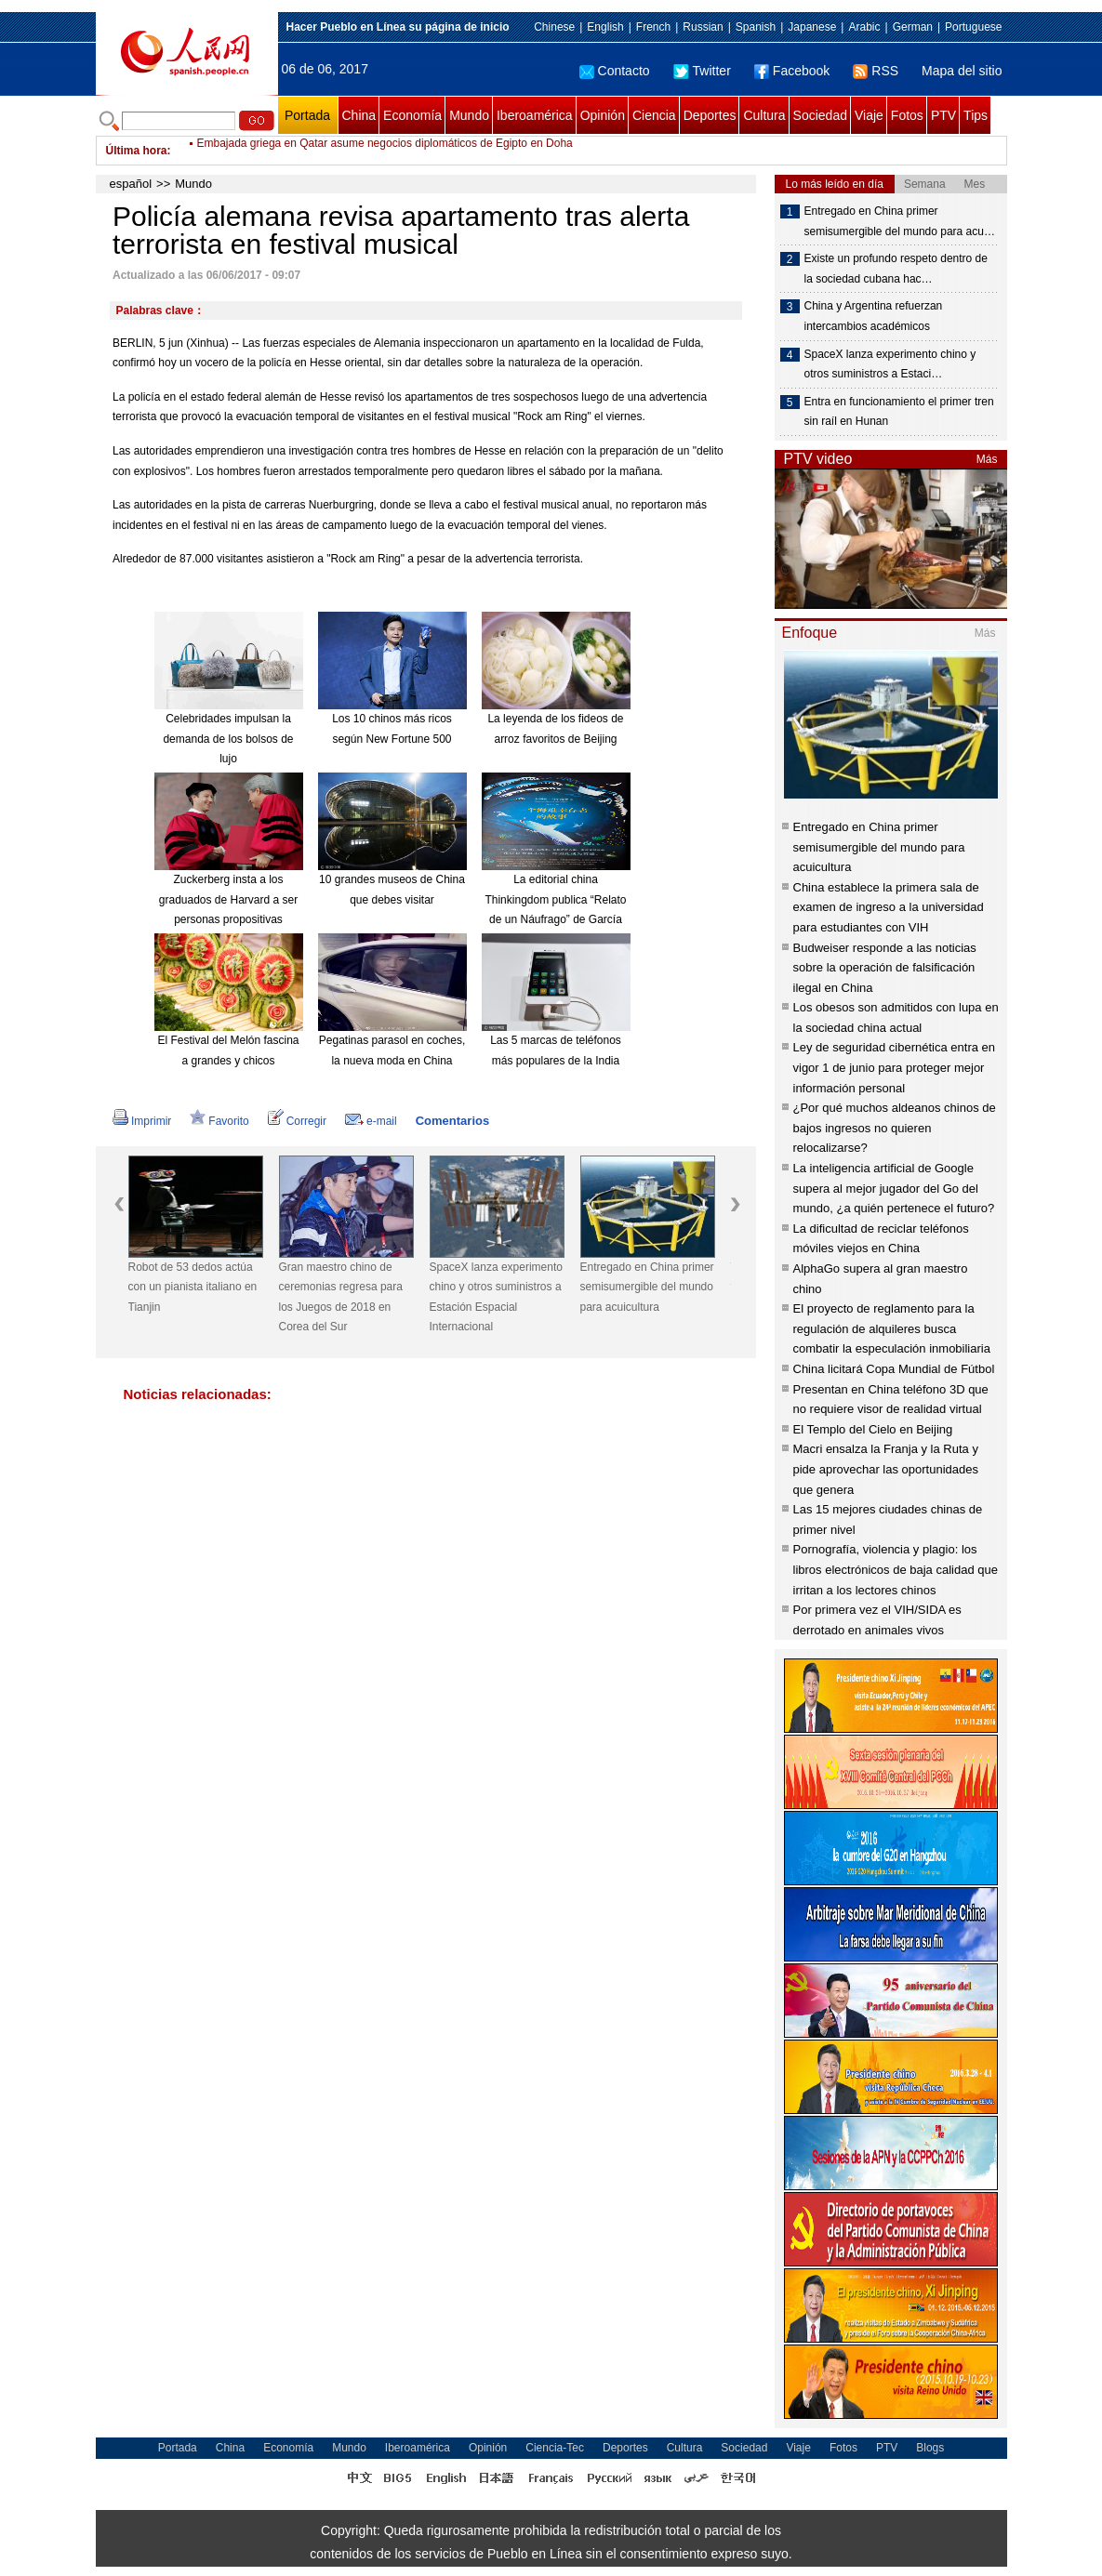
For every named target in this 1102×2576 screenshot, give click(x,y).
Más (987, 459)
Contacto (614, 70)
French (653, 26)
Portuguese (973, 26)
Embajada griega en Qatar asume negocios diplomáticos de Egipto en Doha (385, 150)
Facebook (792, 70)
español (131, 184)
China (359, 115)
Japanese (812, 26)
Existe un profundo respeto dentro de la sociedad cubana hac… (896, 268)
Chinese (554, 26)
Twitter (702, 70)
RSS (875, 70)
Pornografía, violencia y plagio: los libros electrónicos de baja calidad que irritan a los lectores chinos (895, 1569)
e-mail (371, 1121)
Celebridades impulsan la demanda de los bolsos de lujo (228, 738)
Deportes (710, 115)
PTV (943, 115)
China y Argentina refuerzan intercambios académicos (873, 316)
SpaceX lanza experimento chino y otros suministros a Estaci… (890, 364)
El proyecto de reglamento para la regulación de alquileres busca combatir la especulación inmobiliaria (891, 1328)
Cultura (764, 115)
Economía (412, 115)
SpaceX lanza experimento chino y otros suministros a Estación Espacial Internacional (496, 1297)
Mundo (469, 115)
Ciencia (654, 115)
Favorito (219, 1121)
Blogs (930, 2447)
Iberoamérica (535, 115)
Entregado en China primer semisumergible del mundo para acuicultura (647, 1287)
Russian (703, 26)
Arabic (864, 26)
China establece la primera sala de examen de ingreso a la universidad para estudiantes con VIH (888, 907)
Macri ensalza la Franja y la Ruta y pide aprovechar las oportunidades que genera (885, 1469)
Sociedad (820, 115)
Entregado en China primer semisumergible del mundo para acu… (899, 221)
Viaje (869, 115)
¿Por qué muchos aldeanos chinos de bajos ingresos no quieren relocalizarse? (894, 1128)
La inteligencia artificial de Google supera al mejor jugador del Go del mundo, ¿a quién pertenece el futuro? (894, 1188)
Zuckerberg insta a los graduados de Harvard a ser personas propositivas (228, 899)
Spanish (756, 26)
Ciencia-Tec (554, 2447)
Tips (975, 115)
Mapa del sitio (962, 70)
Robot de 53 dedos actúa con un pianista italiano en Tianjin (193, 1287)
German (913, 26)
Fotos (907, 115)
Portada (307, 115)
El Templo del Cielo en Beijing (873, 1429)
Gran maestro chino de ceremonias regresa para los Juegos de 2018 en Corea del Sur (341, 1297)
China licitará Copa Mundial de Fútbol (894, 1369)
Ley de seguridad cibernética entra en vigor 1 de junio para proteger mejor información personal (894, 1067)
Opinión (602, 115)
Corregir (297, 1121)
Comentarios (452, 1121)
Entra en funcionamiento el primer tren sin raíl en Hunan (899, 412)
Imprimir (142, 1121)
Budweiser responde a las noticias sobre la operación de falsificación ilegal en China (884, 968)
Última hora (136, 150)
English (605, 26)
